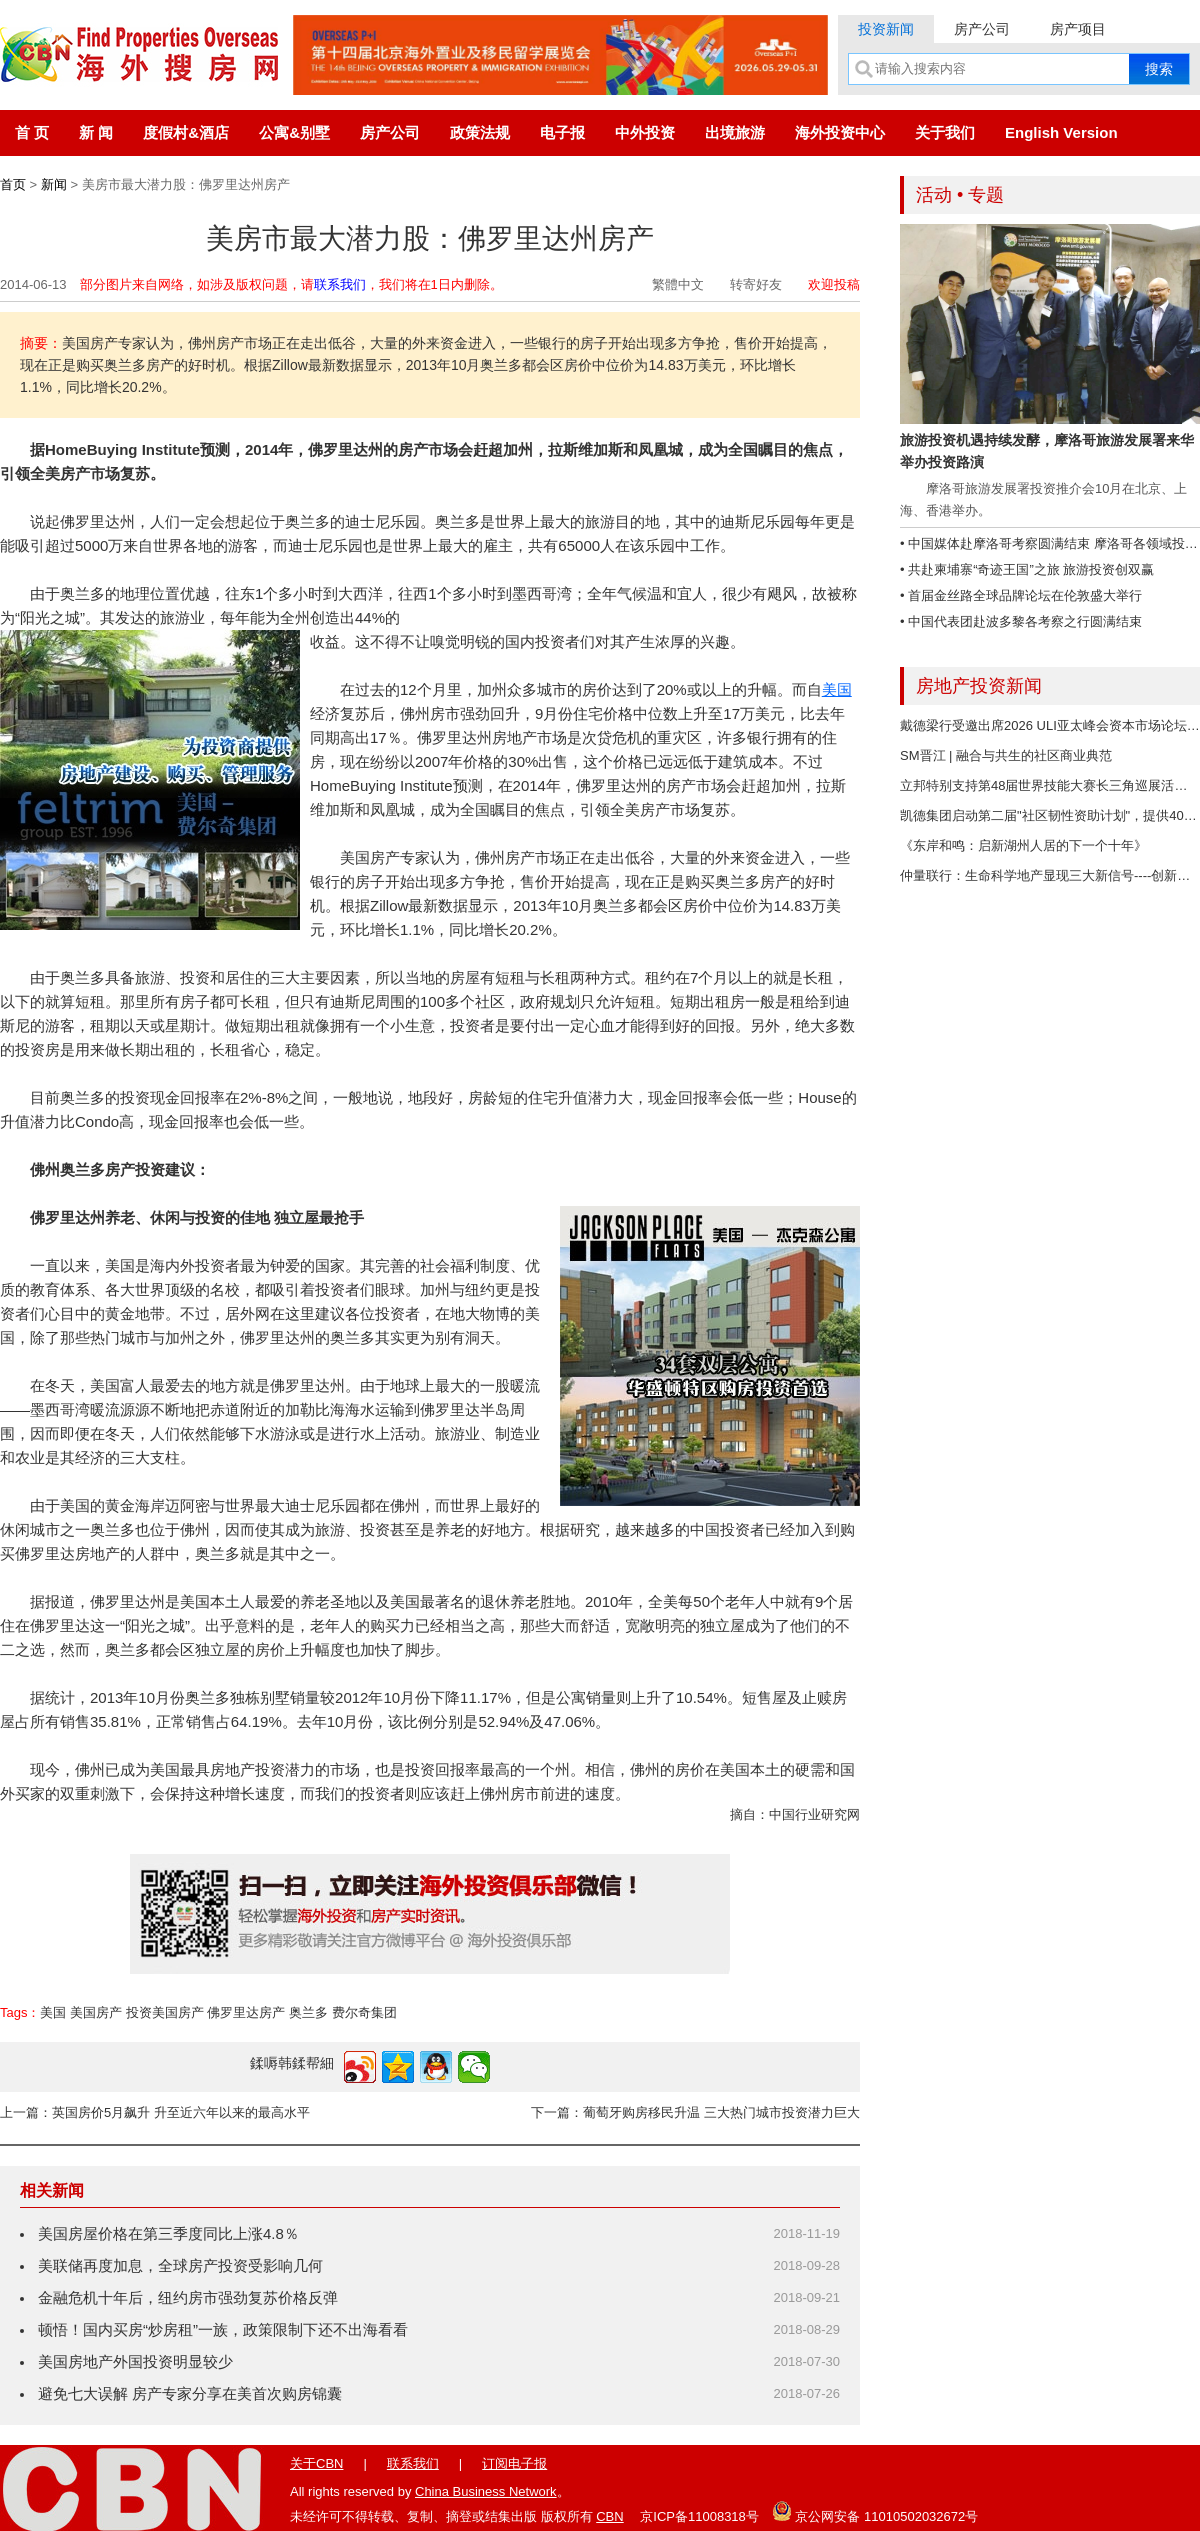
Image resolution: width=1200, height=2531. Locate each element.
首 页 (32, 132)
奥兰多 (308, 2012)
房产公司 (982, 29)
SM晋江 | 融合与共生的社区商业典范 (1006, 755)
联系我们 (340, 284)
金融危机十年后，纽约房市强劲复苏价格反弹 (188, 2297)
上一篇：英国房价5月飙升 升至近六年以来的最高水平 (155, 2112)
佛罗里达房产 (246, 2012)
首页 (13, 184)
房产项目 (1078, 29)
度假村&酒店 (186, 132)
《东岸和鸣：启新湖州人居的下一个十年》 (1023, 845)
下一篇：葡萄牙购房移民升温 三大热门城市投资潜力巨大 (695, 2112)
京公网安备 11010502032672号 (875, 2511)
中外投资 (645, 132)
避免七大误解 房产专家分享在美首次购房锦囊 (190, 2393)
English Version (1061, 132)
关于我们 (945, 132)
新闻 (54, 184)
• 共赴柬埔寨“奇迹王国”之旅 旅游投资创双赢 (1027, 569)
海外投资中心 (840, 132)
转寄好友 (756, 284)
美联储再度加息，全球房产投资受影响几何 (180, 2265)
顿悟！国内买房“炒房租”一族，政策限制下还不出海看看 (223, 2329)
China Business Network (486, 2491)
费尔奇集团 (364, 2012)
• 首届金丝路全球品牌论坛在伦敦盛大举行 (1021, 595)
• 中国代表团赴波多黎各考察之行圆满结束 (1021, 621)
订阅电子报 (514, 2463)
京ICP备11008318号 (699, 2516)
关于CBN (316, 2463)
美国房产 (96, 2012)
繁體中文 (678, 284)
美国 (837, 689)
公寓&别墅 (294, 132)
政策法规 (480, 132)
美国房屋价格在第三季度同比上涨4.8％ (168, 2233)
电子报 (562, 132)
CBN (609, 2516)
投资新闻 (886, 29)
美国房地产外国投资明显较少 (135, 2361)
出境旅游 (735, 132)
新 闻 (96, 132)
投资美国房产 (165, 2012)
